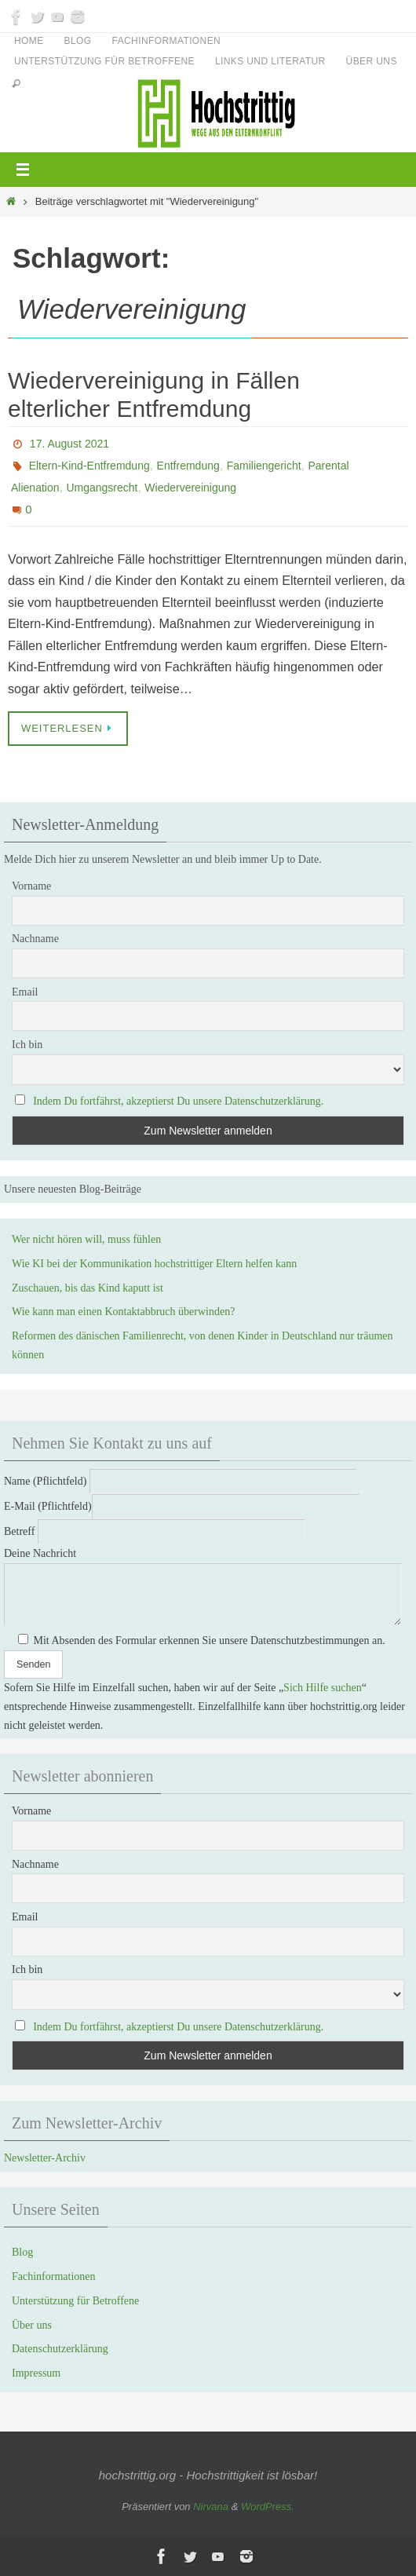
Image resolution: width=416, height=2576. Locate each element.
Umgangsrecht (101, 487)
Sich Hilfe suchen (322, 1688)
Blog (78, 40)
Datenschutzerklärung (60, 2349)
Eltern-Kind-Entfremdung (89, 465)
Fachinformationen (166, 40)
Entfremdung (188, 465)
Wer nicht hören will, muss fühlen (86, 1239)
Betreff (154, 1531)
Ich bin (27, 1044)
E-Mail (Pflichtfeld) (181, 1506)
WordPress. (267, 2506)
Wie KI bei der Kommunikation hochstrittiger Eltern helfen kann (154, 1264)
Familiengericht (264, 465)
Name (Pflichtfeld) (180, 1481)
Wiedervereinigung (190, 487)
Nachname (35, 939)
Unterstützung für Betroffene (104, 61)
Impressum (36, 2373)
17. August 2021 (69, 443)
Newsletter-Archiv (45, 2158)
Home (29, 40)
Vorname (31, 886)
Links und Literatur (270, 61)
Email (25, 992)
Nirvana (210, 2506)
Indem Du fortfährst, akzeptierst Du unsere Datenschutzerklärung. (178, 1101)
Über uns (371, 61)
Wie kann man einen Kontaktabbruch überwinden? (123, 1311)
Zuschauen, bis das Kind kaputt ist (87, 1288)
